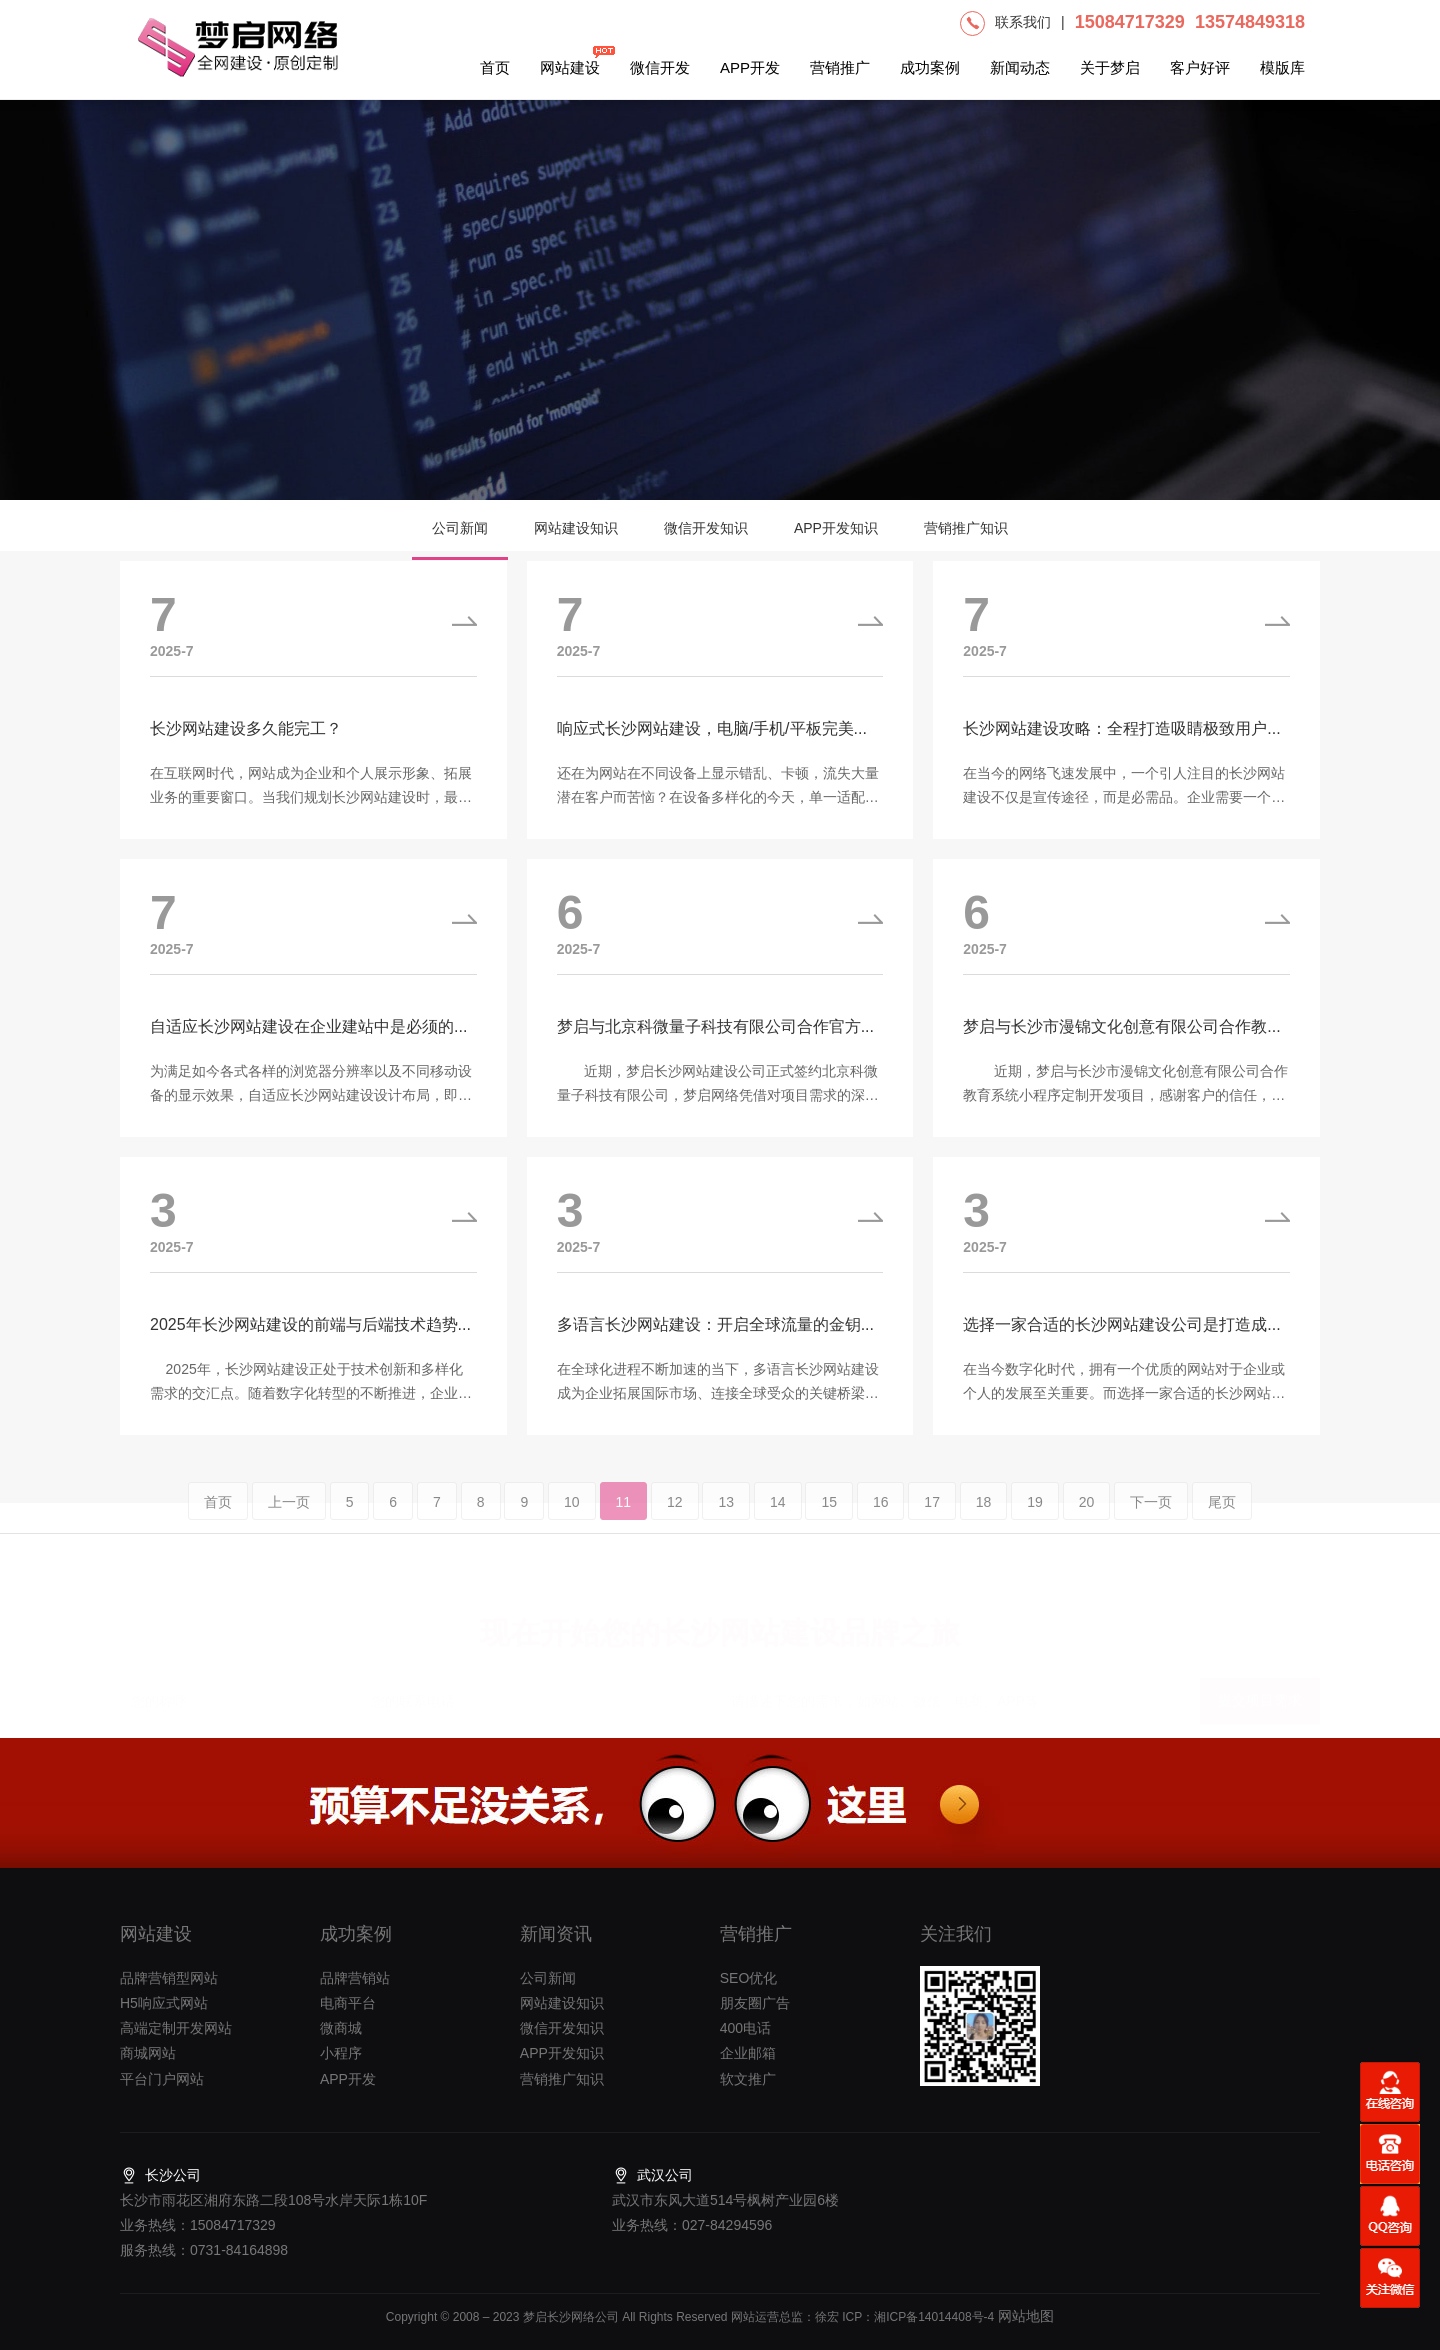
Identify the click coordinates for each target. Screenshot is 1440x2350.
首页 (495, 67)
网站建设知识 (576, 528)
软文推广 (748, 2079)
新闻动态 (1020, 67)
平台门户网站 (162, 2079)
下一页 (1151, 1519)
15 (829, 1519)
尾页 (1222, 1519)
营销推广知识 (966, 528)
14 (778, 1519)
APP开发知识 (836, 528)
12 (675, 1519)
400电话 (745, 2028)
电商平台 (348, 2003)
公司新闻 (460, 528)
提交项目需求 (1260, 1695)
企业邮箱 (748, 2053)
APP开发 (750, 67)
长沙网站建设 (750, 1627)
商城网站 (148, 2053)
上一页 (289, 1519)
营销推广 (840, 67)
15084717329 (1130, 22)
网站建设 (570, 61)
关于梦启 (1110, 67)
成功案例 (930, 67)
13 (726, 1519)
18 (984, 1519)
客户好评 (1200, 67)
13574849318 (1250, 22)
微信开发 (660, 67)
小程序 (341, 2053)
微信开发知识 (706, 528)
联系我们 (1023, 22)
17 (932, 1519)
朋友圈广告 (755, 2003)
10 (572, 1519)
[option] (720, 300)
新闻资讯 (556, 1934)
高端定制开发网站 (176, 2028)
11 (624, 1519)
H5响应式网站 (164, 2003)
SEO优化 (749, 1978)
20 (1087, 1519)
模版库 (1282, 67)
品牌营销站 (355, 1978)
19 (1035, 1519)
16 (881, 1519)
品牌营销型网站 (169, 1978)
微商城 (341, 2028)
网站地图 (1024, 2316)
